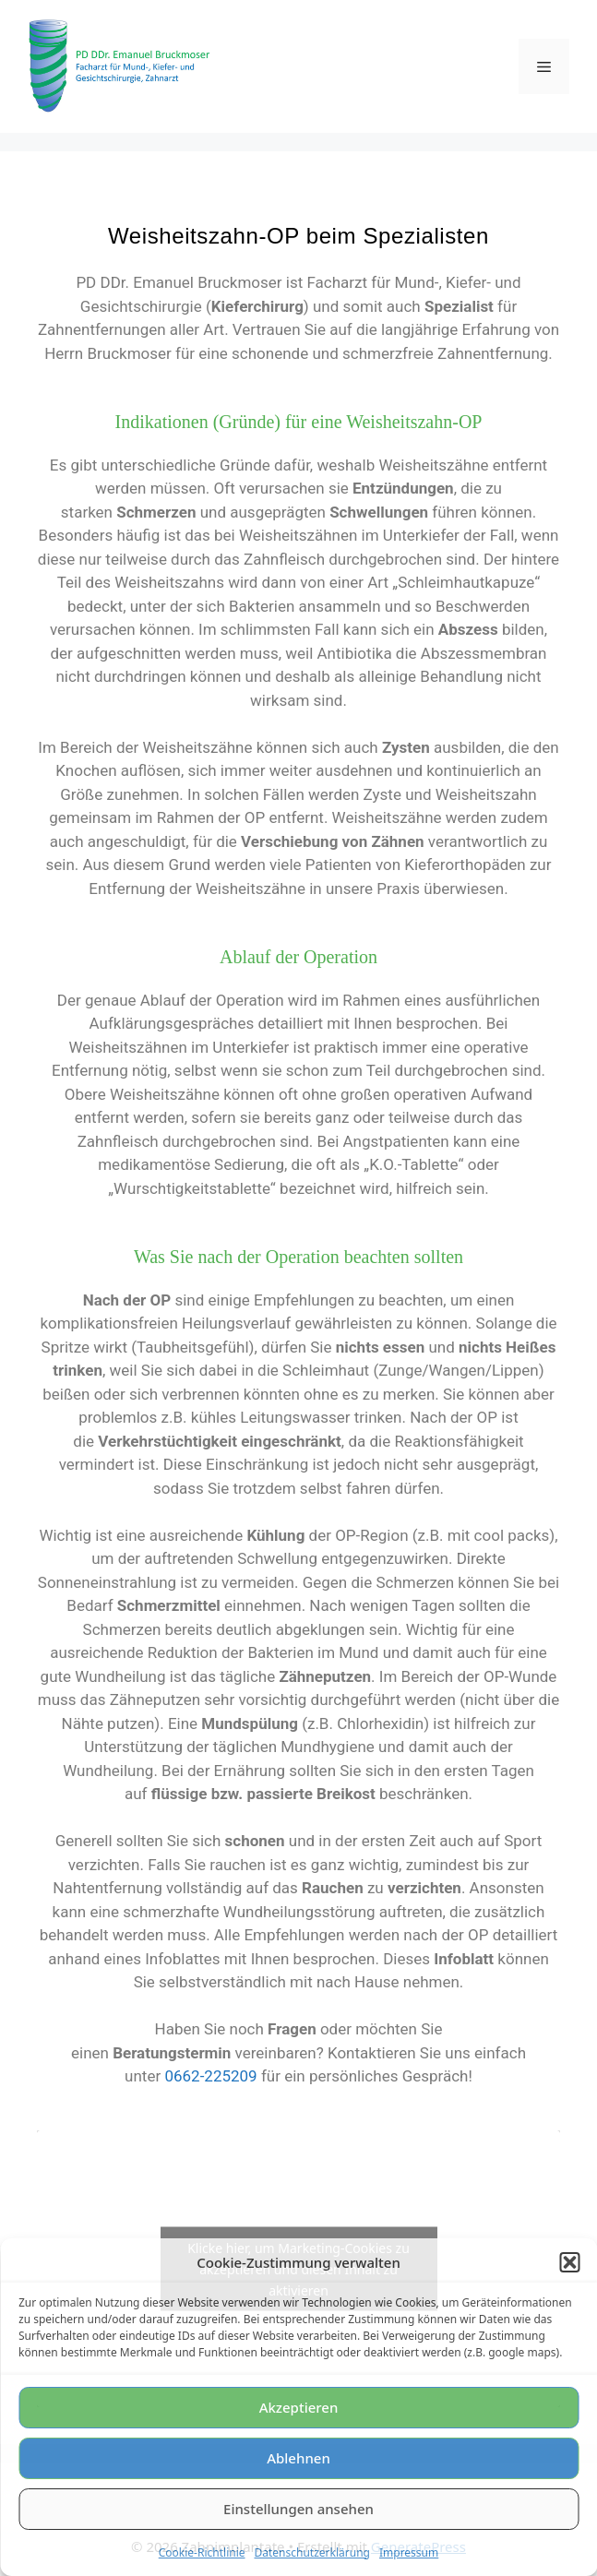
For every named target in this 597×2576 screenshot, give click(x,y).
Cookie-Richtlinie (202, 2552)
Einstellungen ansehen (298, 2508)
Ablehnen (298, 2458)
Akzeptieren (299, 2407)
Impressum (408, 2552)
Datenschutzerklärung (312, 2552)
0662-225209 (210, 2076)
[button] (569, 2262)
